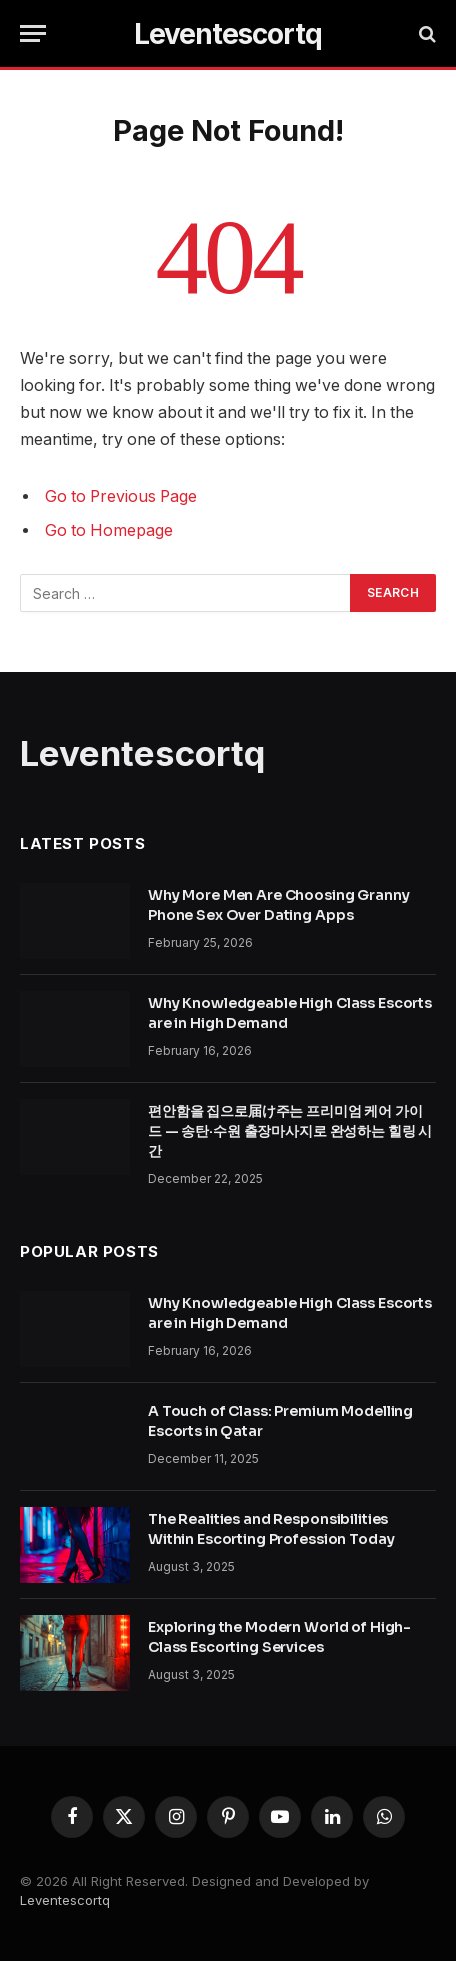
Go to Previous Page (121, 496)
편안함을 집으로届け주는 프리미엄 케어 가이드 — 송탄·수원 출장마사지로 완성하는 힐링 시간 (290, 1131)
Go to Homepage (109, 530)
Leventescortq (65, 1900)
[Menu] (33, 33)
